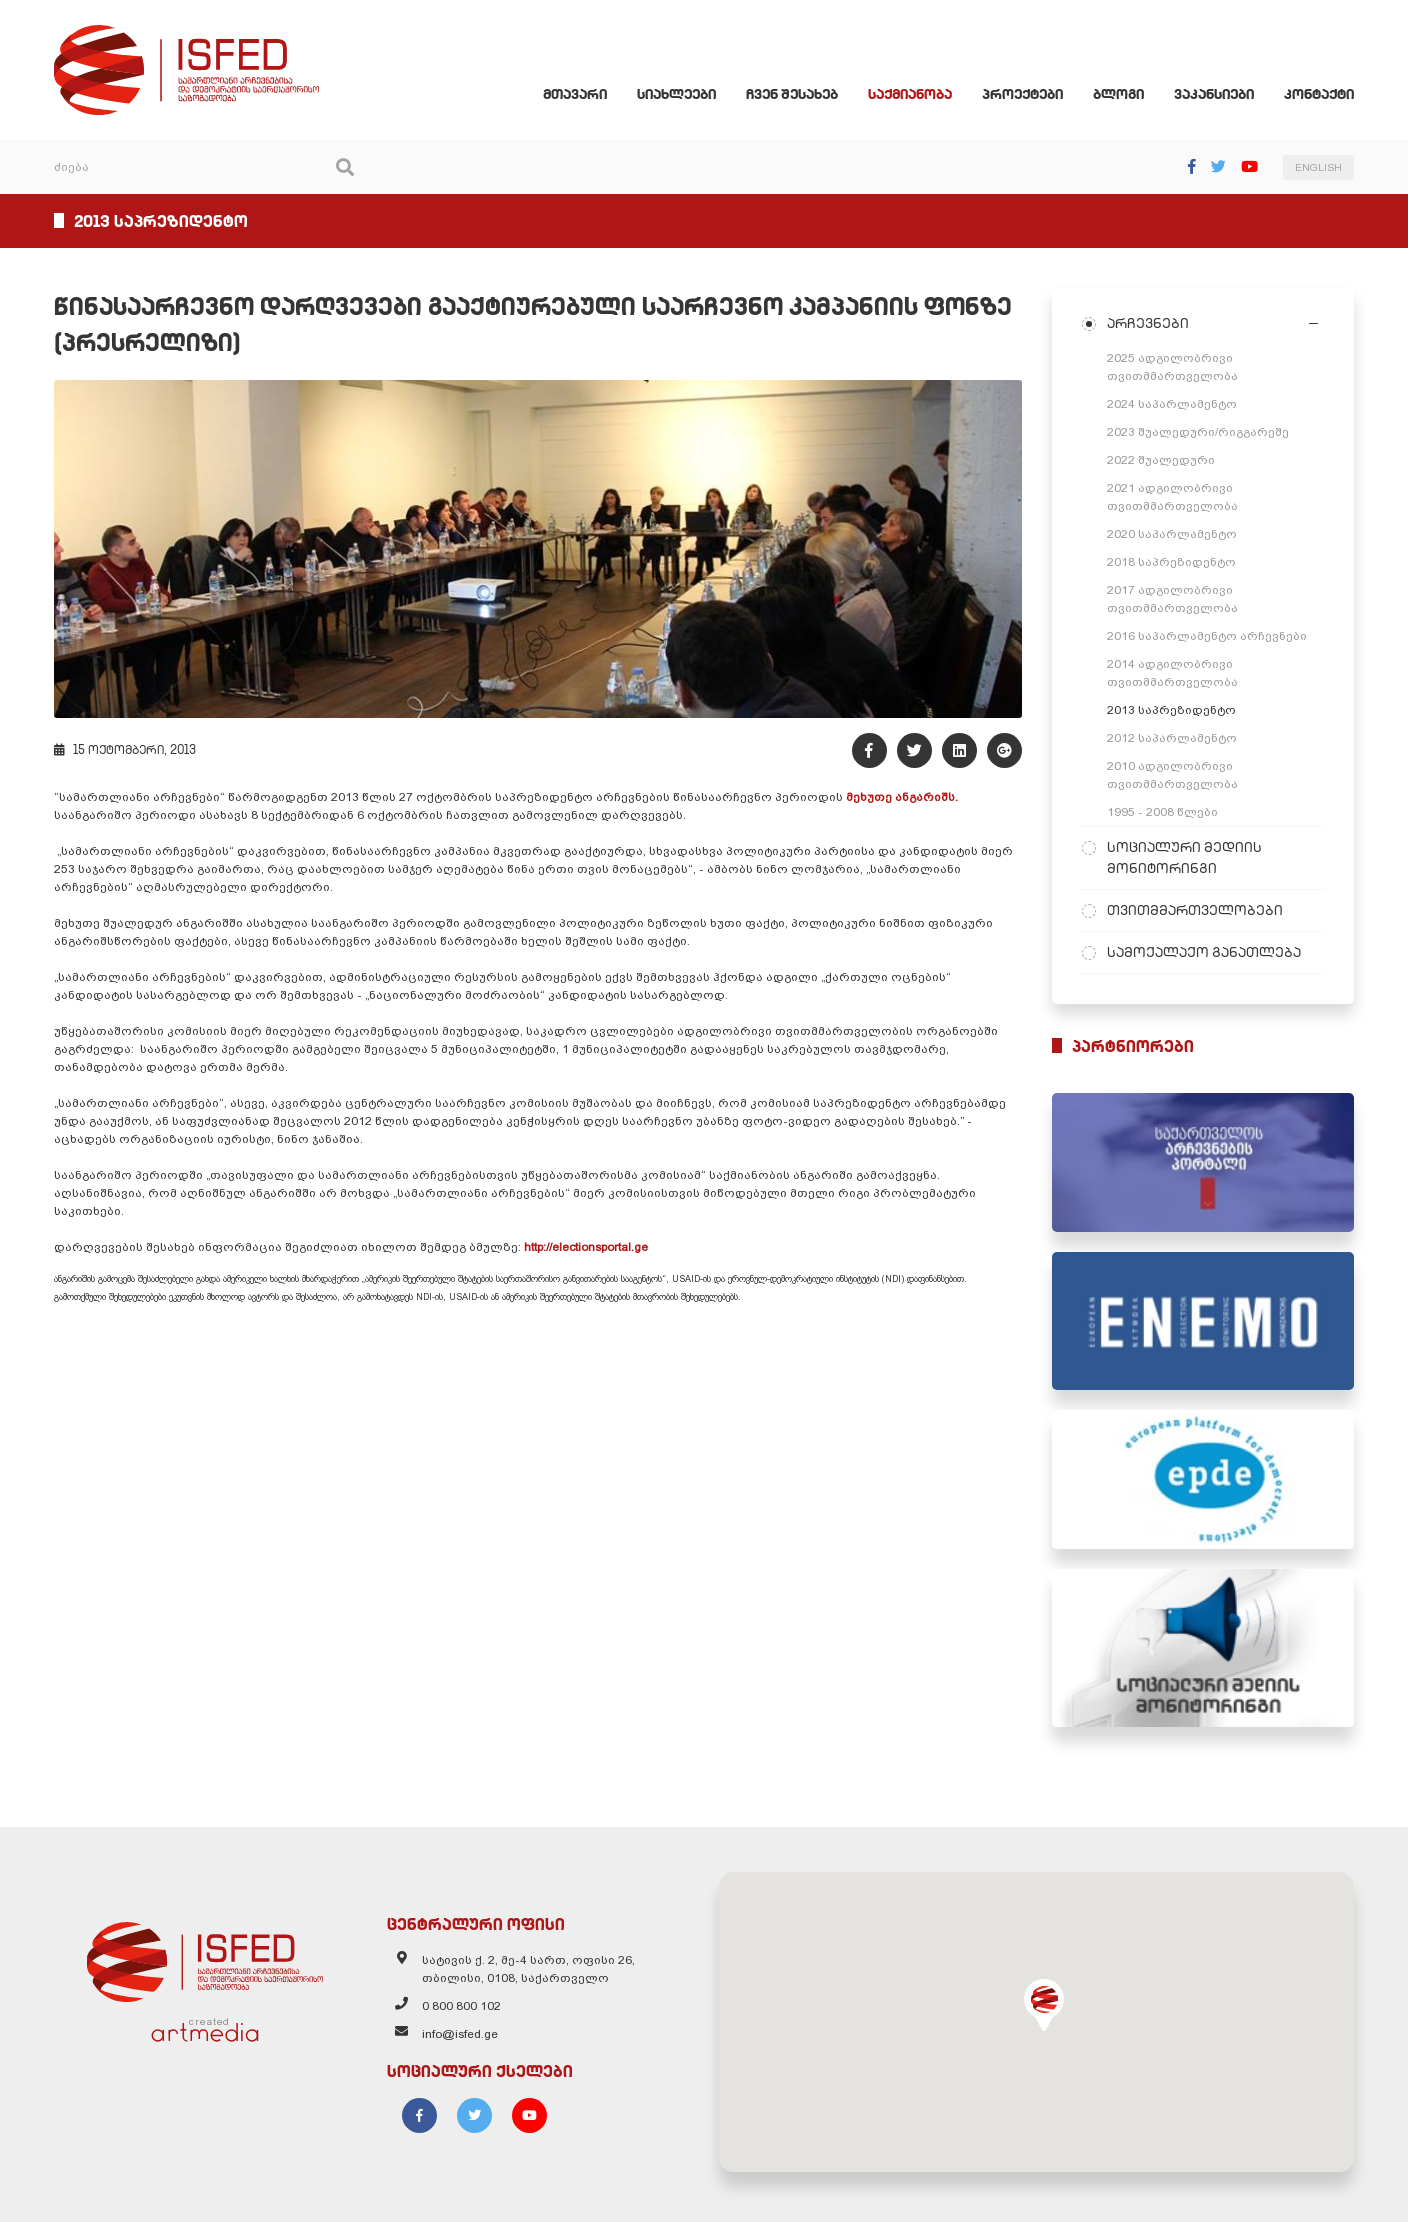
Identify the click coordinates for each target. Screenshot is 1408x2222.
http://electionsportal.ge (587, 1247)
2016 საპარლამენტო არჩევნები (1207, 636)
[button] (1044, 2005)
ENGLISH (1318, 167)
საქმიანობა (910, 94)
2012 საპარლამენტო (1172, 738)
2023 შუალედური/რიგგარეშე (1198, 432)
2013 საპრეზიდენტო (1171, 710)
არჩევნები (1148, 323)
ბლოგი (1118, 94)
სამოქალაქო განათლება (1204, 952)
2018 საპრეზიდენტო (1171, 562)
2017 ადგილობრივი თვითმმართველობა (1172, 599)
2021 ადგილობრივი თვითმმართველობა (1172, 497)
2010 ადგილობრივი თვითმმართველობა (1172, 775)
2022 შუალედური (1161, 460)
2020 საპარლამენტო (1172, 534)
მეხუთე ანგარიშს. (900, 797)
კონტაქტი (1319, 94)
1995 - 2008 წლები (1162, 812)
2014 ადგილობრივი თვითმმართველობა (1172, 673)
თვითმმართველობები (1195, 910)
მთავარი (575, 94)
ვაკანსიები (1214, 94)
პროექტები (1022, 94)
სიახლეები (676, 94)
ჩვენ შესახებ (792, 94)
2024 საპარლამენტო (1172, 404)
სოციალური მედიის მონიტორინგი (1184, 857)
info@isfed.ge (460, 2034)
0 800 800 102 (461, 2006)
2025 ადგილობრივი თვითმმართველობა (1172, 367)
